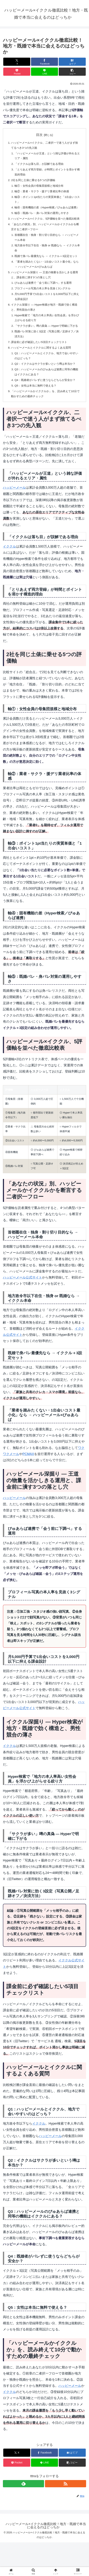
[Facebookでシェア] (44, 62)
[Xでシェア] (16, 62)
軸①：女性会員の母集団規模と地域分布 (41, 188)
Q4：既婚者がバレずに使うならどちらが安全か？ (47, 412)
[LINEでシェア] (44, 72)
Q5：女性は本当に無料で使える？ (37, 418)
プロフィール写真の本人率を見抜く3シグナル (44, 311)
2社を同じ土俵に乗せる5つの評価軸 (34, 182)
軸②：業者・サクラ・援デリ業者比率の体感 (44, 193)
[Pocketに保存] (16, 72)
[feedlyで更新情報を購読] (23, 2517)
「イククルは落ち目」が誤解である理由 (41, 165)
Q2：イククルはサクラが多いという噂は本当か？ (47, 395)
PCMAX (28, 1487)
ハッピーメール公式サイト (22, 1311)
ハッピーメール (14, 521)
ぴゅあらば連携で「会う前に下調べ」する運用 (45, 305)
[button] (72, 72)
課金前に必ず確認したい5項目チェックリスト (41, 373)
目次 (39, 135)
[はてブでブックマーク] (72, 62)
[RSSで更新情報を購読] (65, 2517)
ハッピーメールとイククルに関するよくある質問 (43, 378)
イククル (9, 580)
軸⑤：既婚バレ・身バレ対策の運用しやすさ (44, 222)
